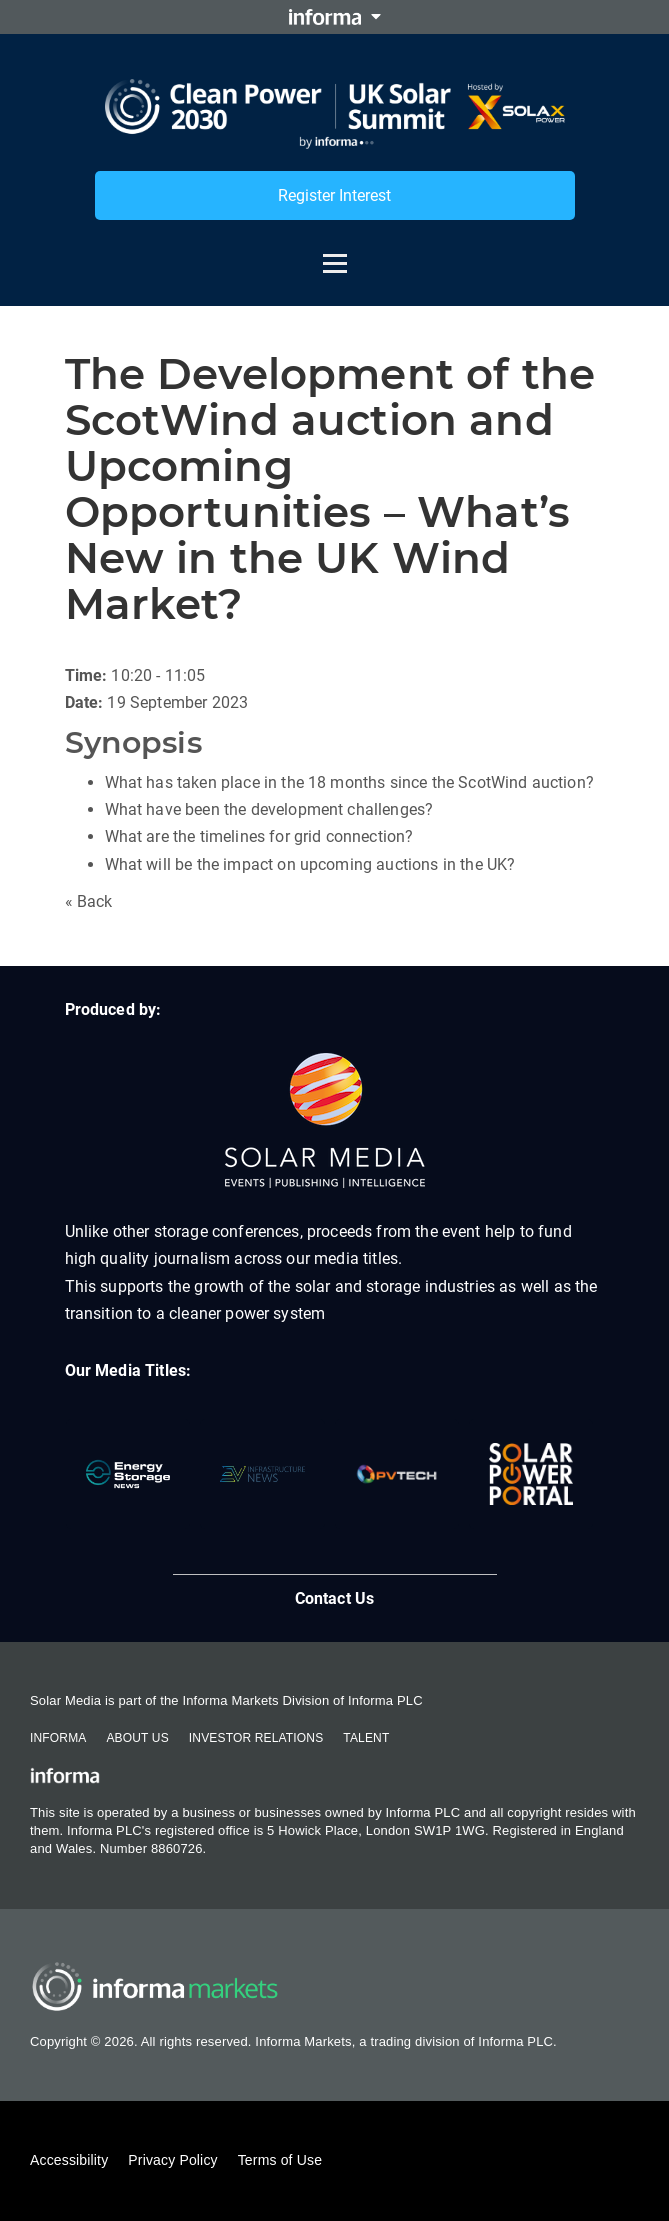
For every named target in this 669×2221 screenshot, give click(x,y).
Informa (58, 1738)
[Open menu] (335, 254)
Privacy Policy (172, 2160)
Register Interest (334, 195)
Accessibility (69, 2160)
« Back (89, 901)
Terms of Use (280, 2160)
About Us (137, 1738)
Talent (366, 1738)
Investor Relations (256, 1738)
